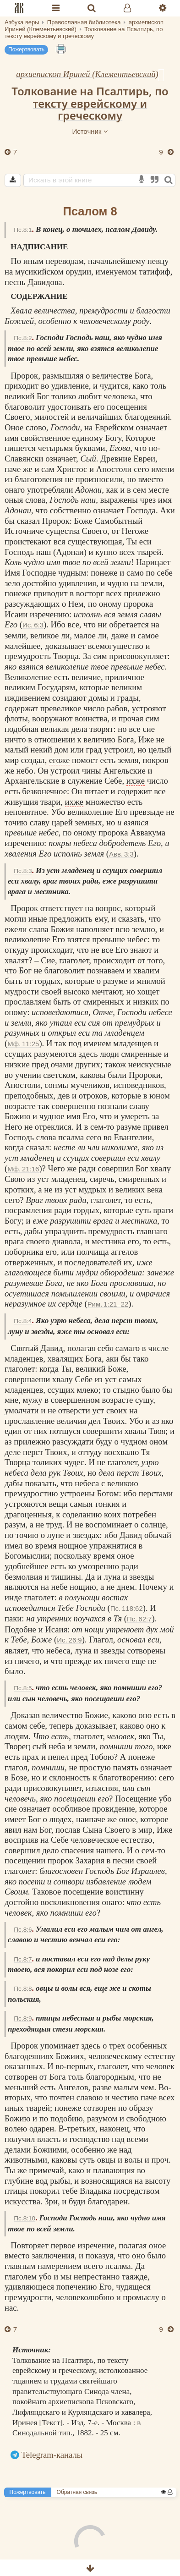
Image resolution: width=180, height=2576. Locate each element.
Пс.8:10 (24, 2218)
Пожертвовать (26, 49)
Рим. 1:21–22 (108, 1304)
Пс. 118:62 (126, 1608)
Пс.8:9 (23, 2018)
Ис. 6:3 (33, 625)
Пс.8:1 (23, 229)
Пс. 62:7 (139, 1619)
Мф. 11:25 (23, 1044)
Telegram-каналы (52, 2455)
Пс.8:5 (23, 1688)
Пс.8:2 (23, 338)
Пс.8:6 (23, 1929)
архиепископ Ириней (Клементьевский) (87, 74)
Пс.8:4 (23, 1321)
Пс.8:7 (23, 1959)
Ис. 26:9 (69, 1640)
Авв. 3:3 (121, 854)
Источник (90, 131)
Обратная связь (77, 2492)
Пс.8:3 (23, 871)
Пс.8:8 (23, 1988)
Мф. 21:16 (23, 1169)
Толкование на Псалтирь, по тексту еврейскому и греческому (90, 103)
